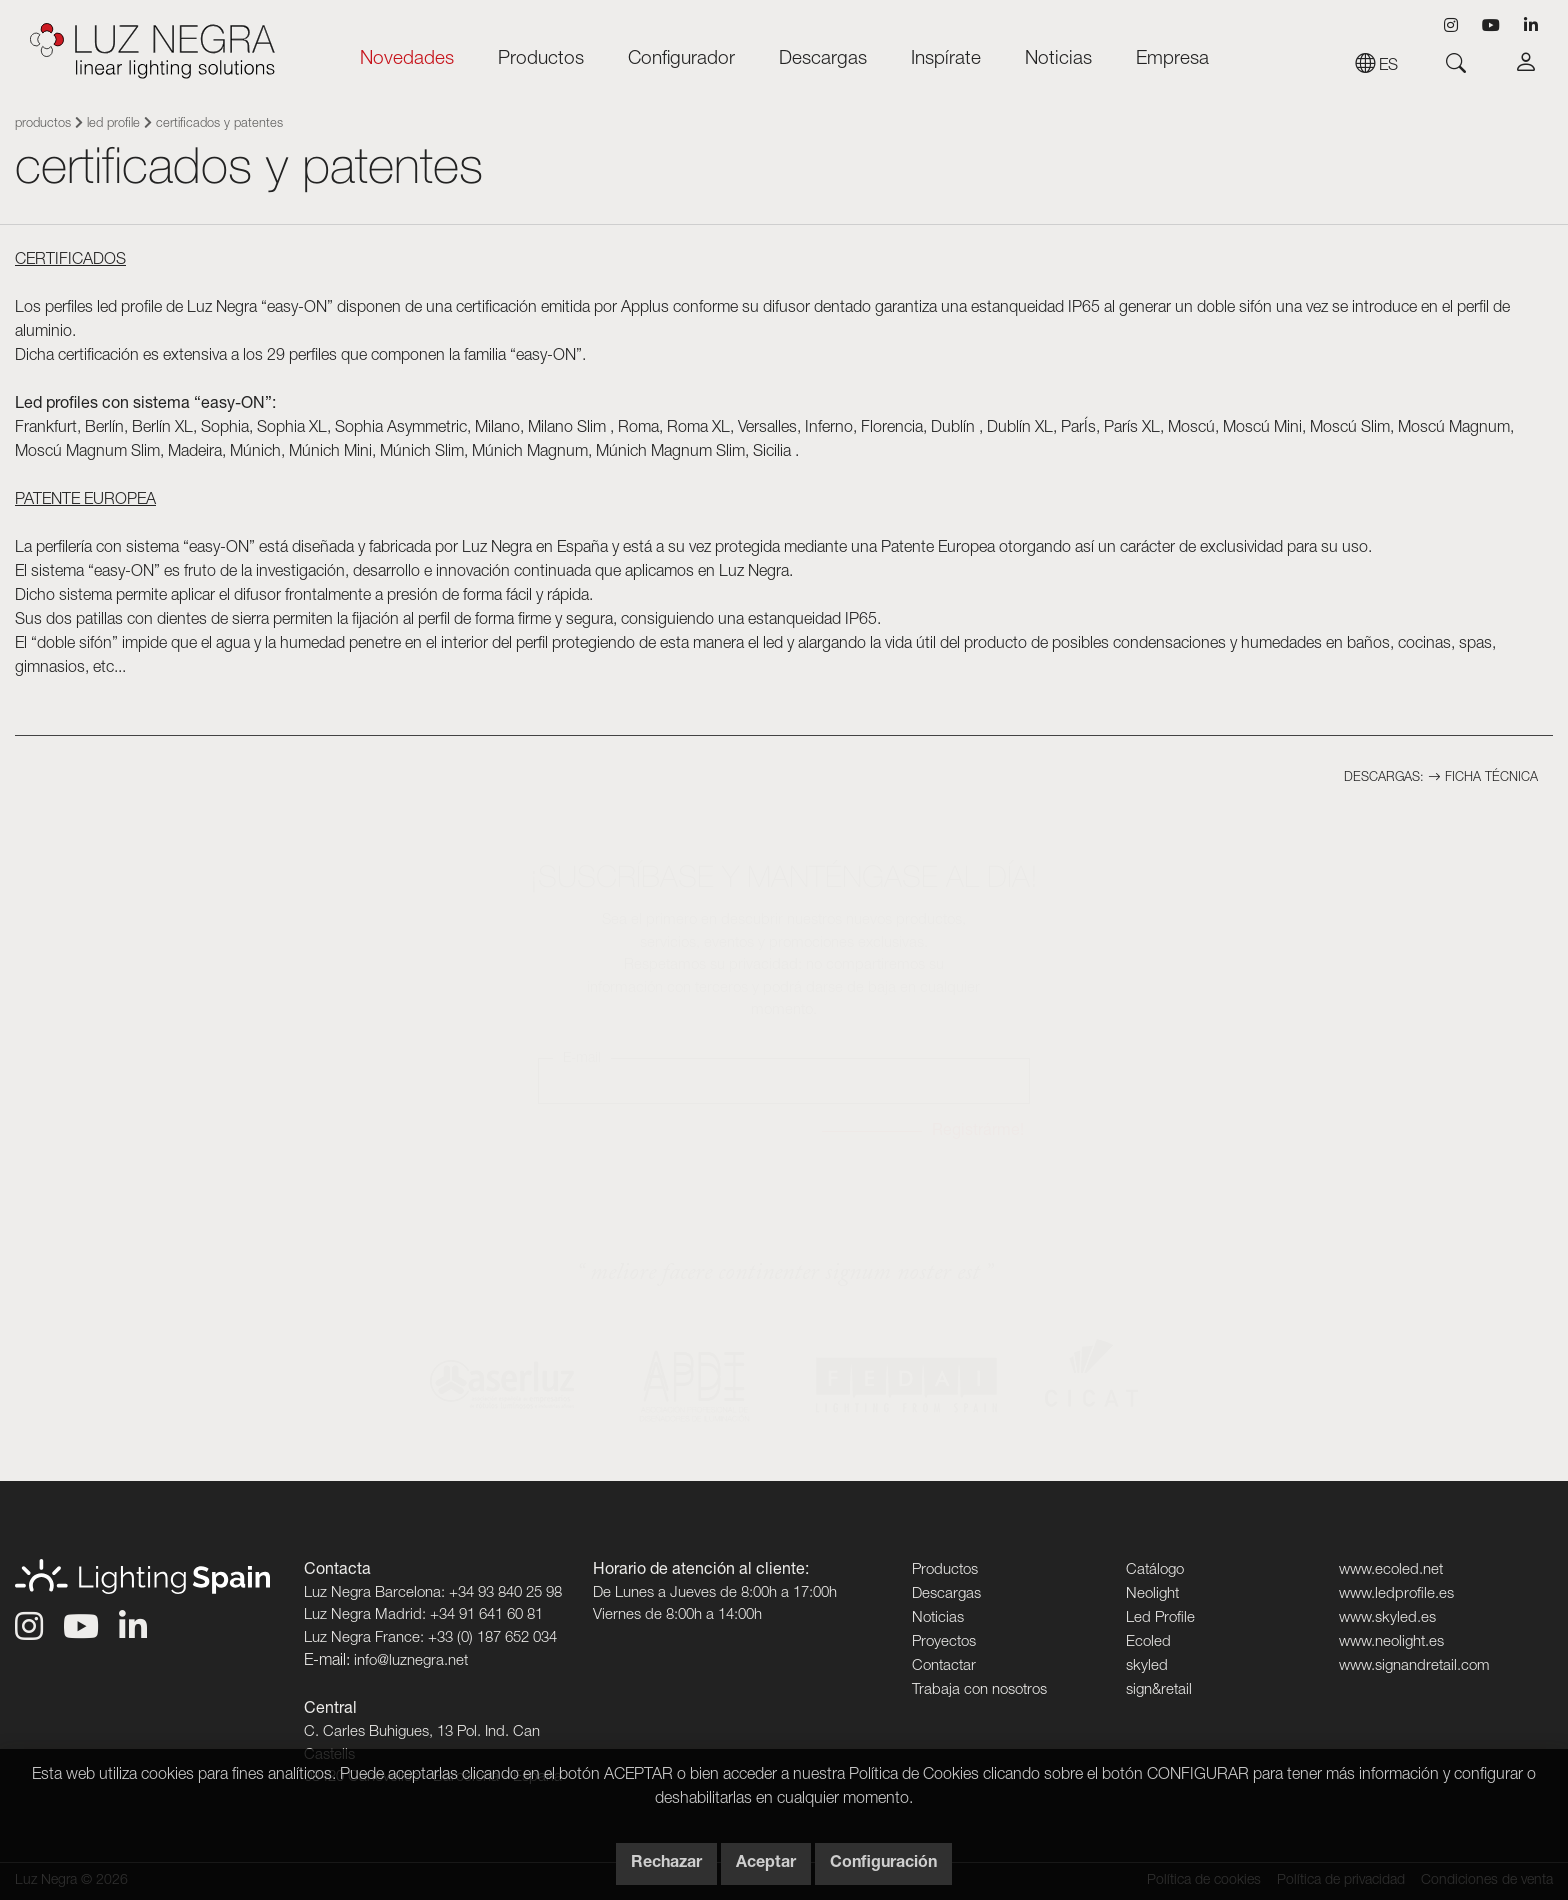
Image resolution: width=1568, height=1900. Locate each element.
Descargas (823, 59)
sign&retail (1159, 1690)
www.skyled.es (1387, 1618)
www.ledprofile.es (1396, 1594)
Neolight (1152, 1594)
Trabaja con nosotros (979, 1690)
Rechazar (666, 1864)
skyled (1147, 1666)
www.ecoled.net (1391, 1570)
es (1376, 67)
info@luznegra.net (411, 1661)
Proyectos (944, 1642)
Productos (541, 59)
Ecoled (1148, 1642)
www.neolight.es (1391, 1642)
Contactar (944, 1666)
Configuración (883, 1864)
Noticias (1058, 59)
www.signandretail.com (1414, 1666)
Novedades (407, 59)
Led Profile (113, 124)
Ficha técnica (1483, 778)
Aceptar (766, 1864)
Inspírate (946, 59)
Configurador (681, 59)
